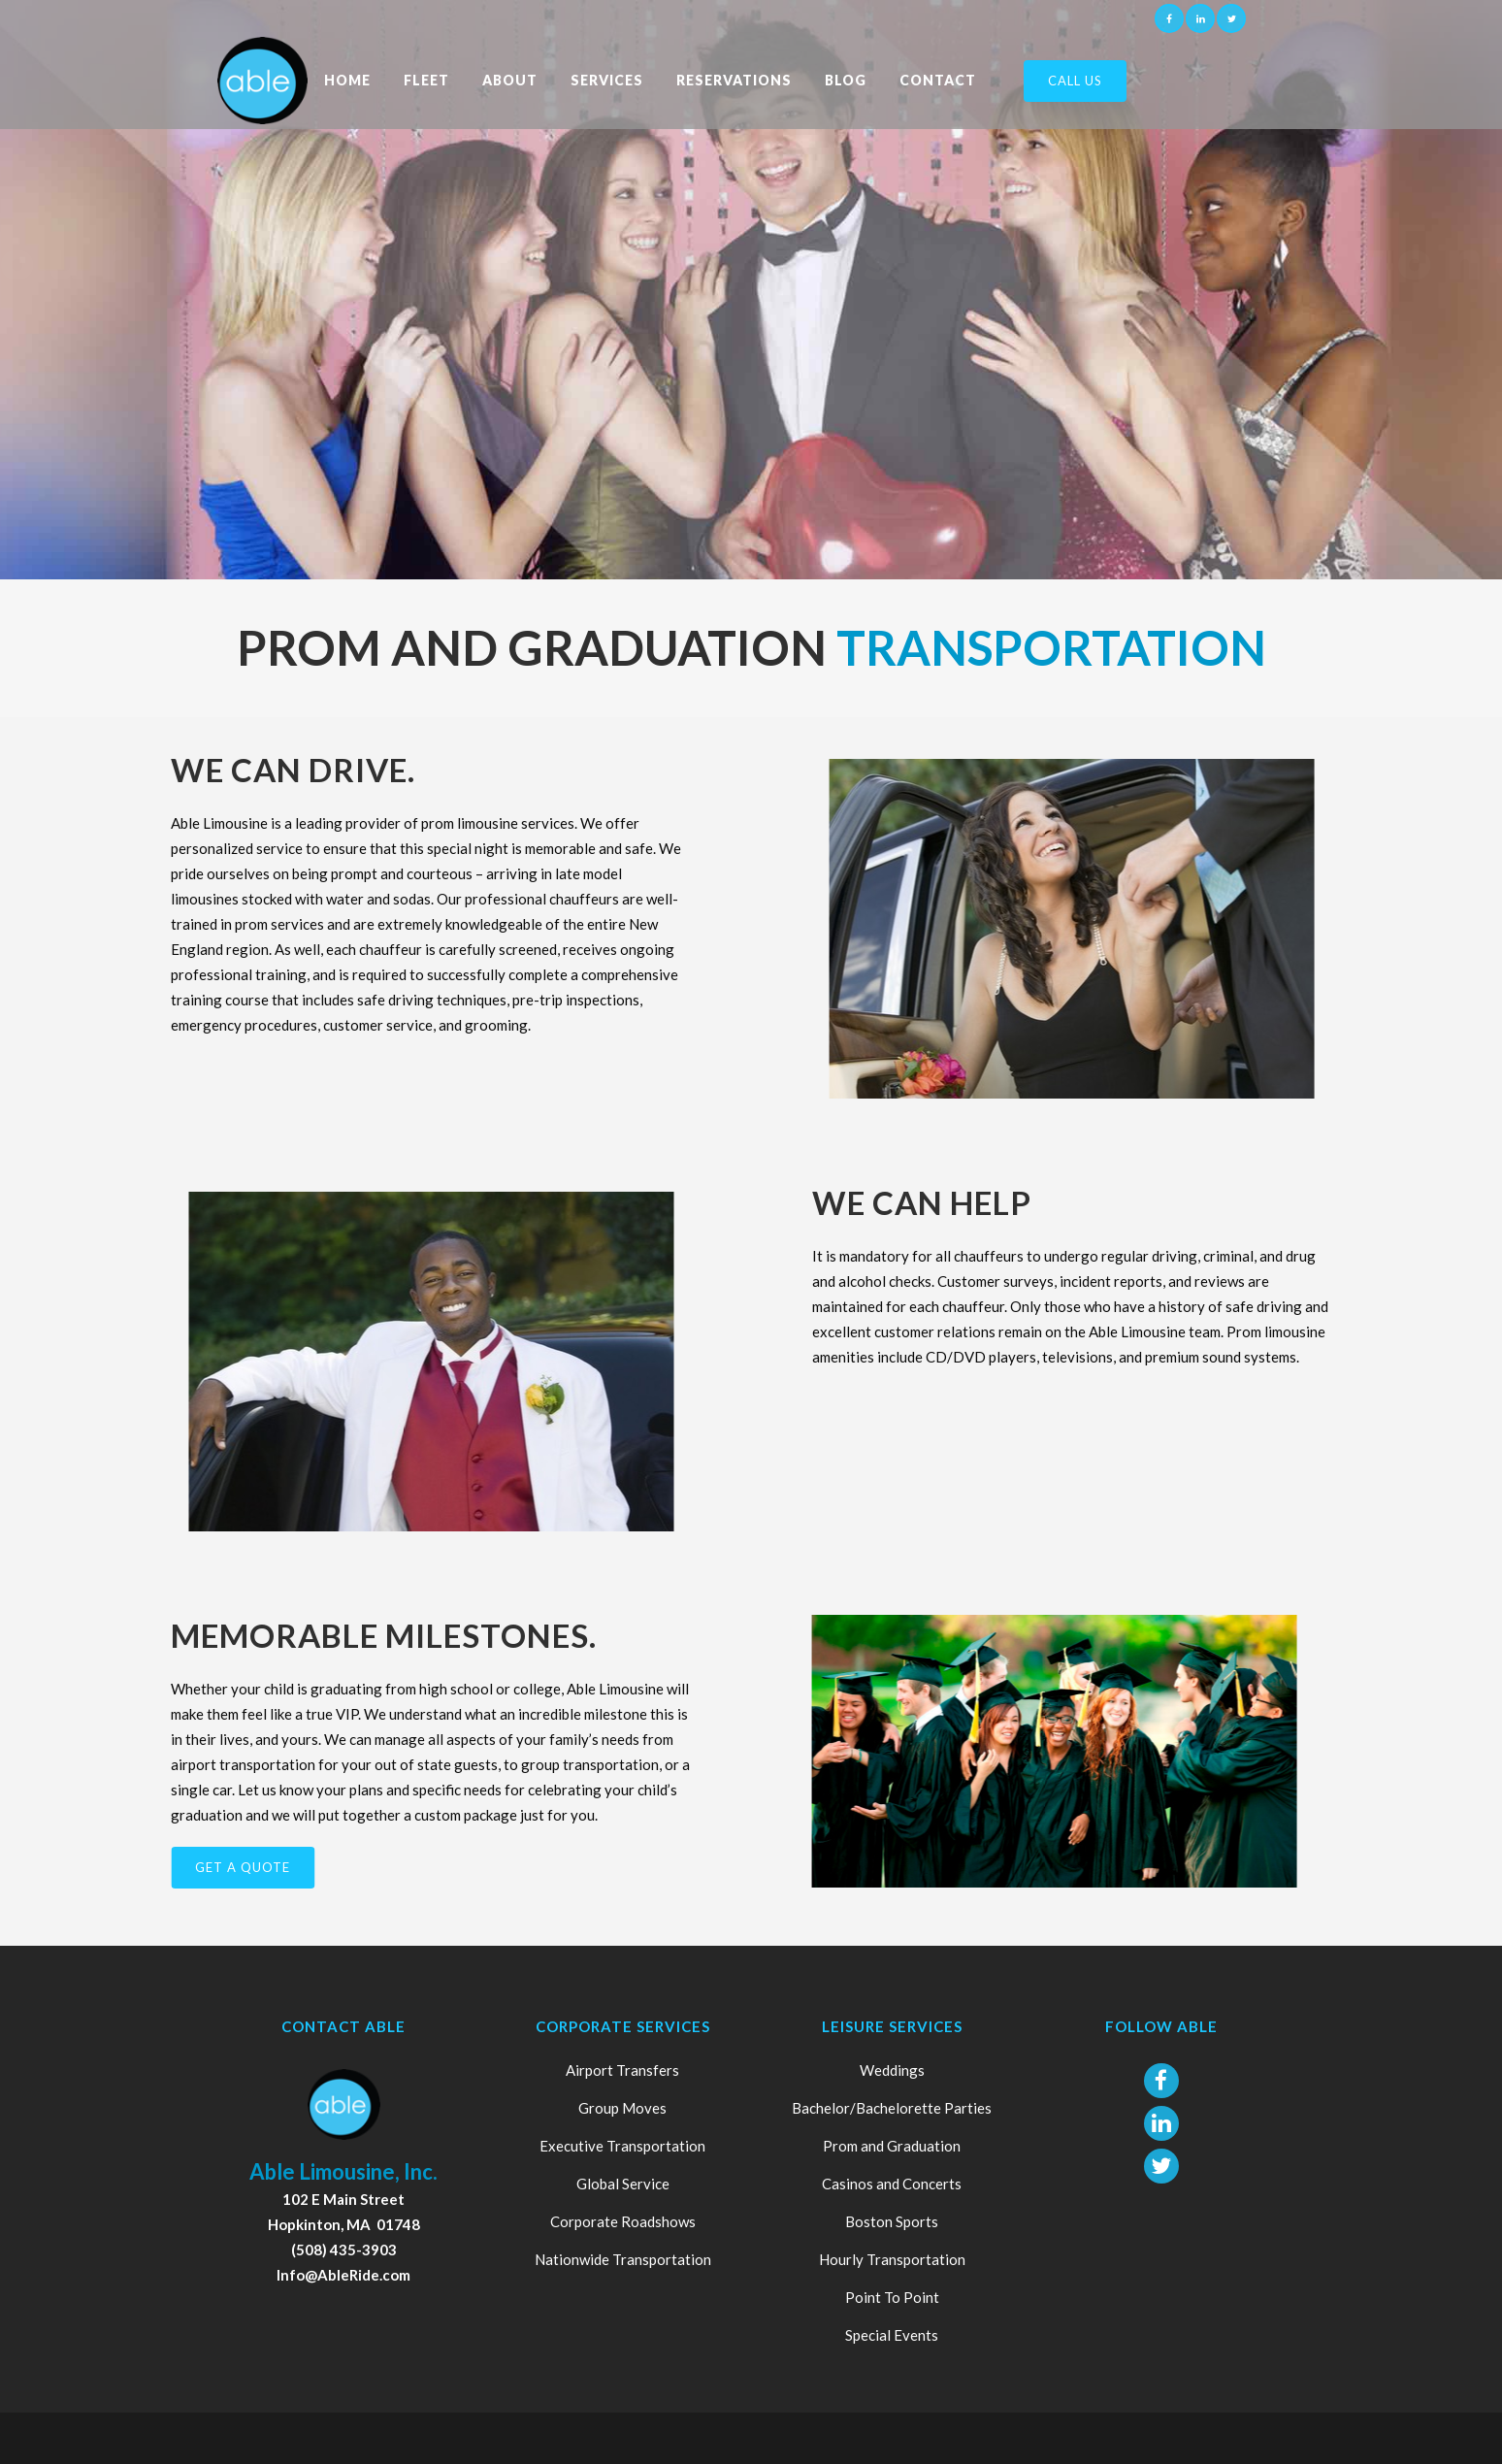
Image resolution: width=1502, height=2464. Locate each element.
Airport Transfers (622, 2070)
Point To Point (892, 2297)
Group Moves (622, 2108)
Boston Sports (891, 2221)
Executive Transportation (622, 2145)
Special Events (891, 2335)
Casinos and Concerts (892, 2183)
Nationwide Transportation (623, 2259)
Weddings (892, 2070)
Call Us (1075, 80)
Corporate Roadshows (623, 2221)
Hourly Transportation (892, 2259)
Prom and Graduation (892, 2145)
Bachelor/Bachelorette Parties (892, 2108)
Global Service (622, 2183)
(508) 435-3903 (344, 2249)
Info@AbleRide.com (343, 2274)
